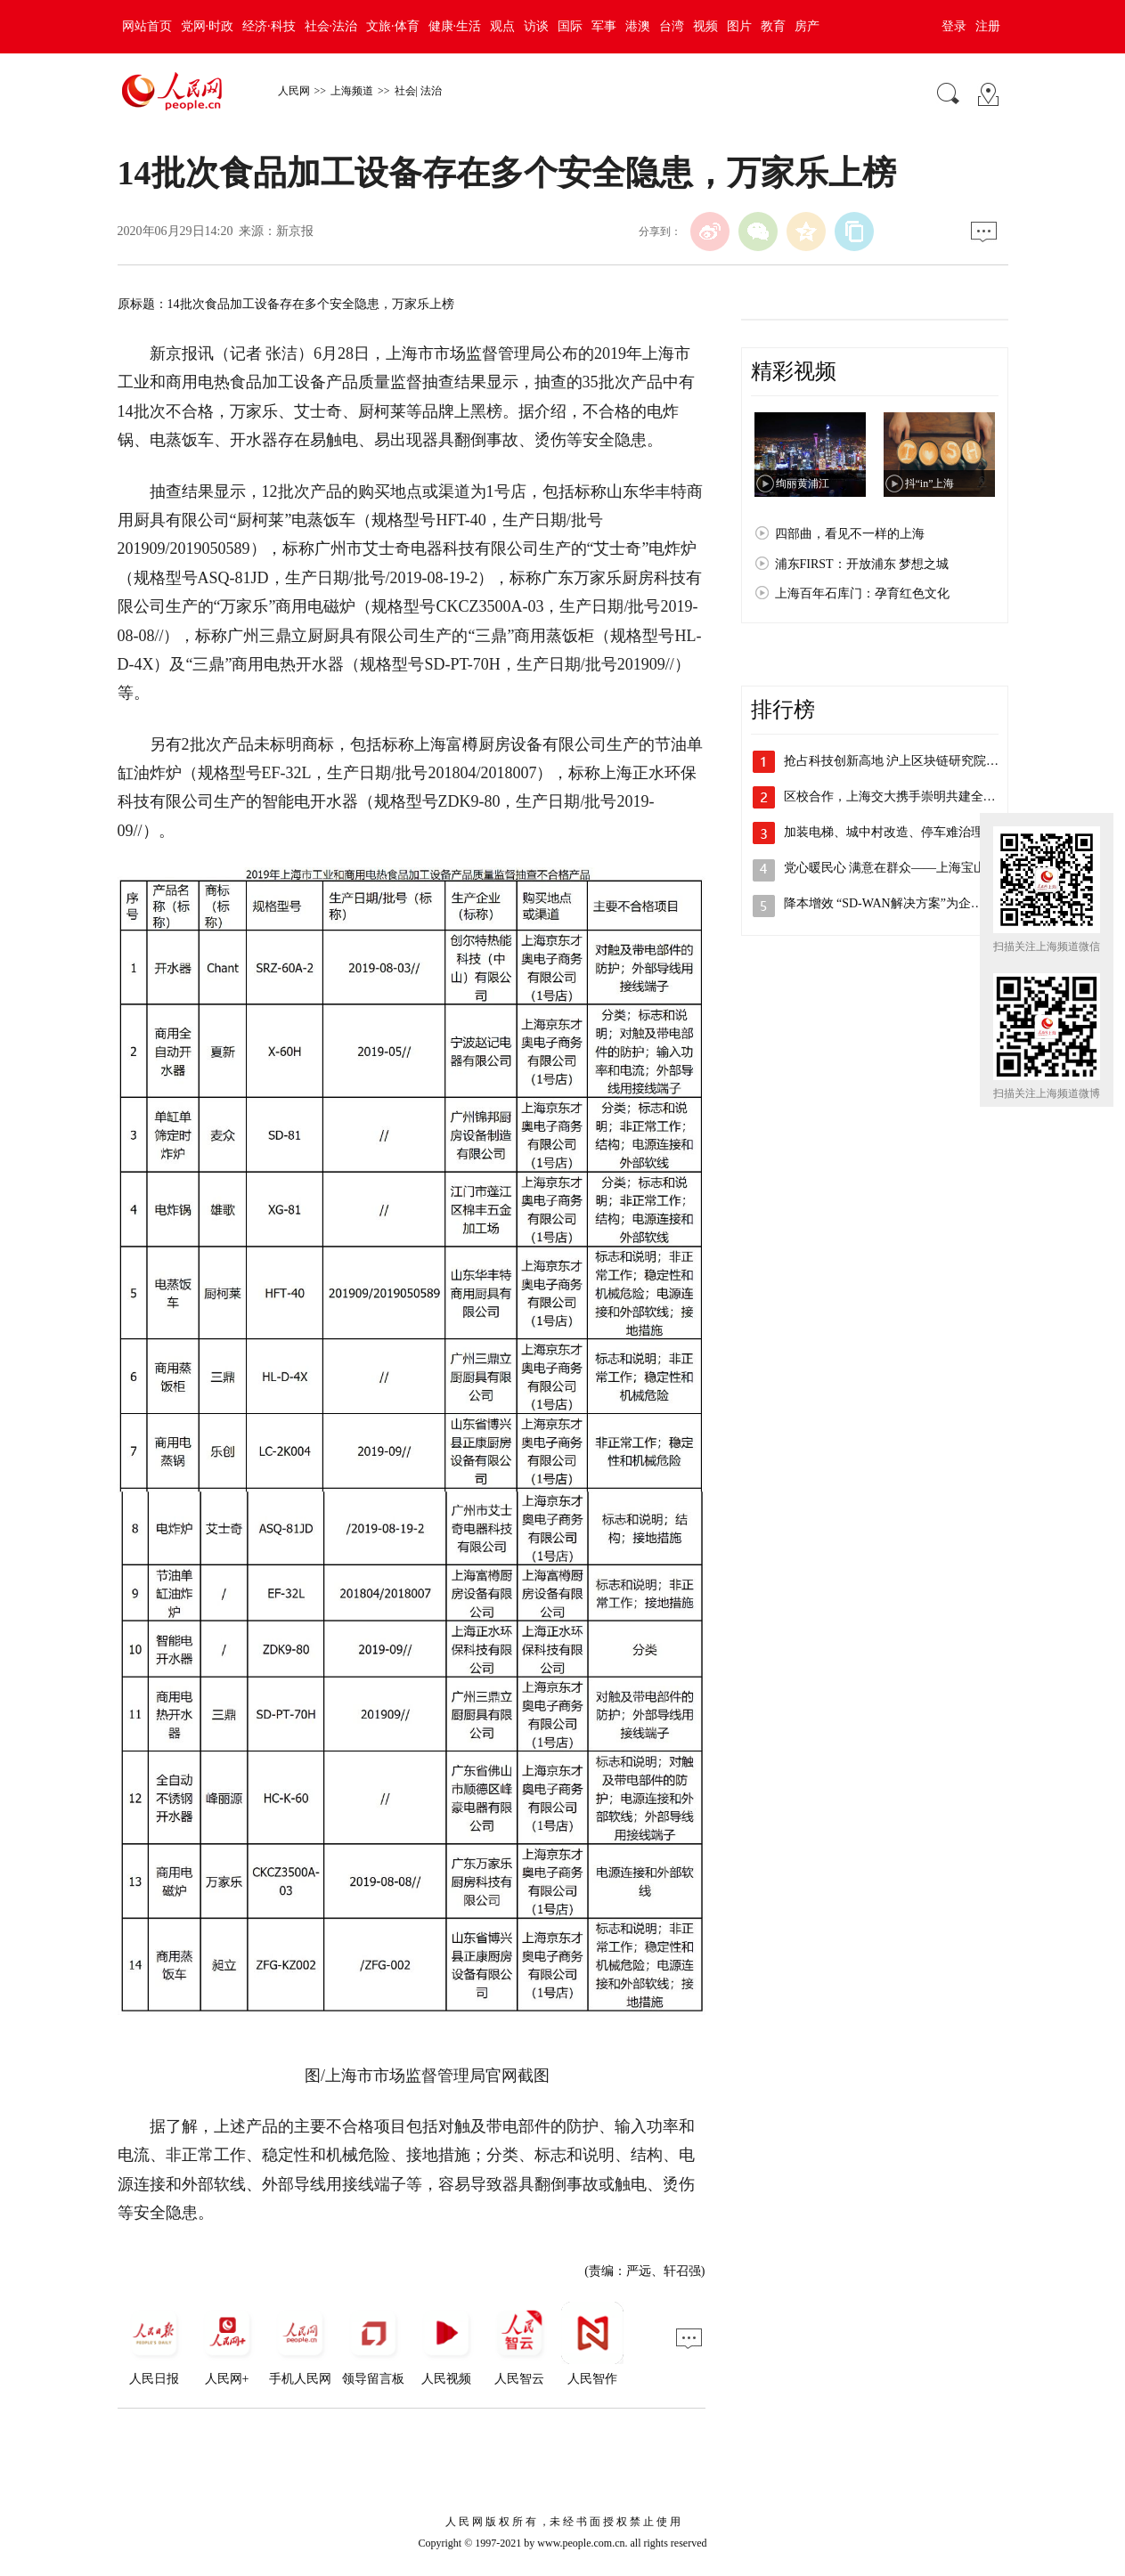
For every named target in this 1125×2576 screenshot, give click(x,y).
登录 (954, 26)
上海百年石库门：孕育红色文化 (862, 593)
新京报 (295, 231)
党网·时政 (207, 26)
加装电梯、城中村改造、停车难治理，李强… (908, 832)
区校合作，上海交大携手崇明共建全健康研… (908, 796)
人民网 (294, 91)
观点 (502, 26)
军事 (603, 26)
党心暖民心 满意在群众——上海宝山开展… (904, 867)
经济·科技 (269, 26)
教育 (773, 26)
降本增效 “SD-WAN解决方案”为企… (883, 903)
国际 (570, 26)
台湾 (671, 26)
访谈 (536, 26)
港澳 (637, 26)
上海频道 (351, 91)
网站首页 (147, 26)
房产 (807, 26)
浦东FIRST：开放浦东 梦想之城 (862, 564)
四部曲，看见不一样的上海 (850, 533)
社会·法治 (331, 26)
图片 (739, 26)
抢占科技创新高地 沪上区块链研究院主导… (904, 761)
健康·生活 (455, 26)
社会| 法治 (418, 91)
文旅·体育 (393, 26)
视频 (705, 26)
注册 (987, 26)
